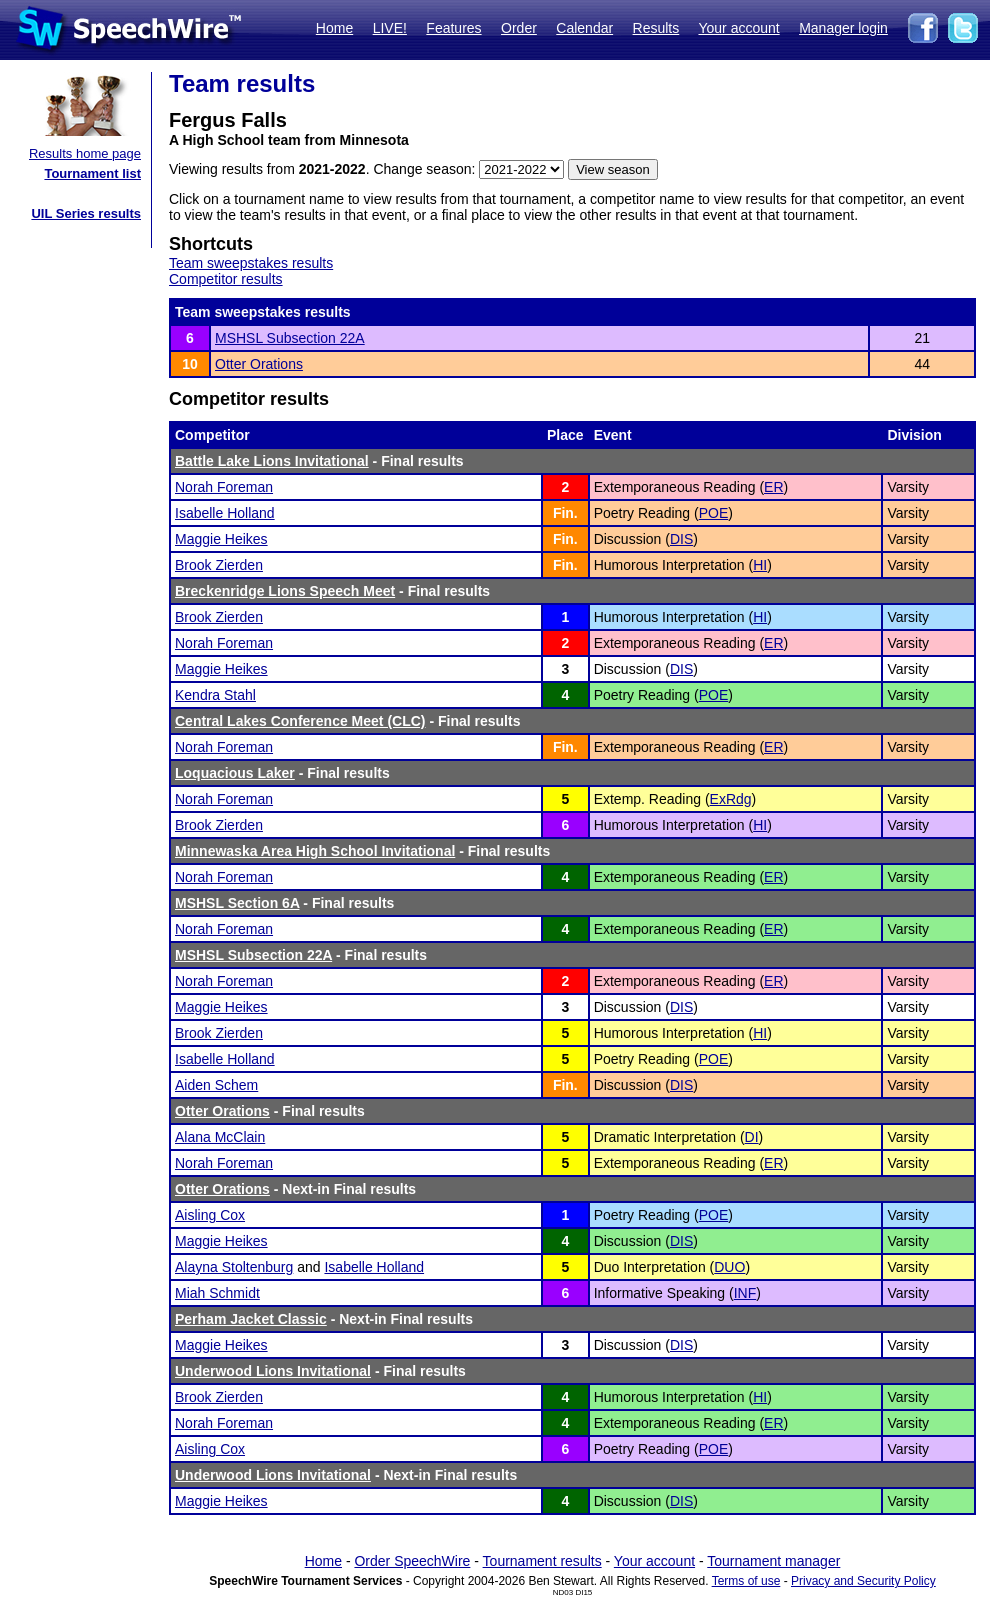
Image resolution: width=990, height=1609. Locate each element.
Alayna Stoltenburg (234, 1267)
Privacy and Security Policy (863, 1581)
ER (773, 487)
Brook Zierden (219, 565)
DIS (681, 539)
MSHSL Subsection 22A (290, 338)
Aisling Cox (210, 1215)
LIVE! (390, 28)
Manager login (843, 28)
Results (656, 28)
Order (519, 28)
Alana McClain (220, 1137)
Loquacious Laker (235, 773)
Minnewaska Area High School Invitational (315, 851)
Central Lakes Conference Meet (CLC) (300, 721)
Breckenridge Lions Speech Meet (285, 591)
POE (714, 513)
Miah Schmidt (217, 1293)
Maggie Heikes (221, 539)
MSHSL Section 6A (237, 903)
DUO (729, 1267)
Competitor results (226, 279)
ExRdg (731, 799)
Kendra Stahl (215, 695)
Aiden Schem (216, 1085)
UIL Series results (86, 213)
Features (453, 28)
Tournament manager (773, 1561)
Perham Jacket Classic (251, 1319)
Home (334, 28)
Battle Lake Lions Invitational (272, 461)
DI (752, 1137)
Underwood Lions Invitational (273, 1371)
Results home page (85, 153)
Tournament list (92, 173)
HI (760, 565)
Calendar (584, 28)
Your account (738, 28)
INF (745, 1293)
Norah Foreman (224, 487)
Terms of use (746, 1581)
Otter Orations (259, 364)
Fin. (565, 513)
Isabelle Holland (225, 513)
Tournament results (542, 1561)
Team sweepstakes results (251, 263)
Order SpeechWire (412, 1561)
